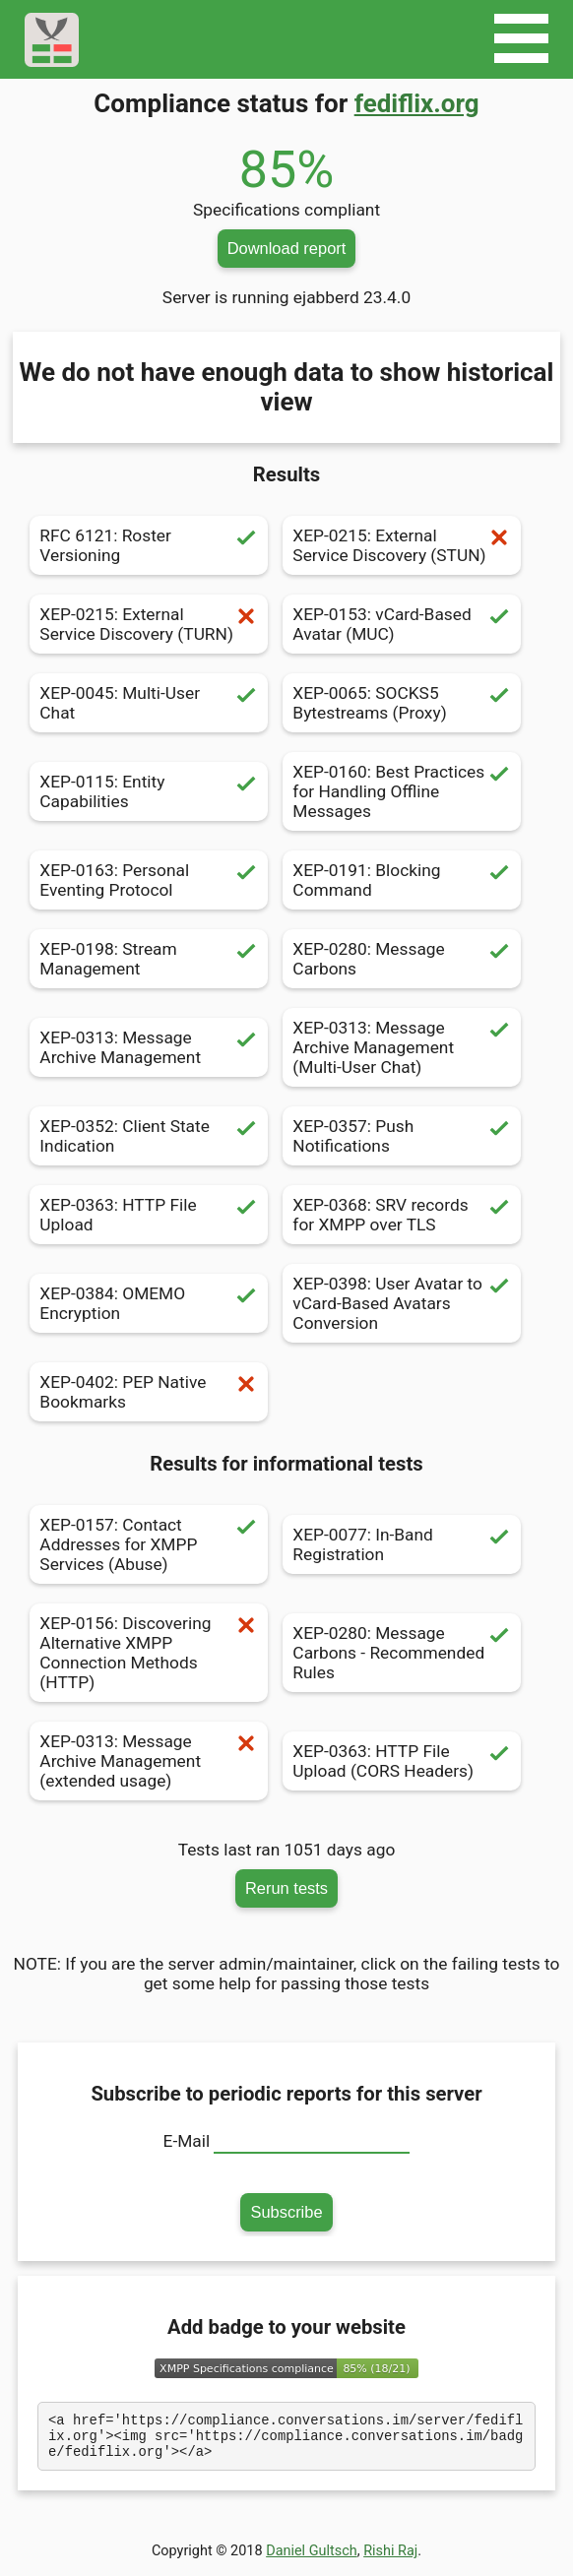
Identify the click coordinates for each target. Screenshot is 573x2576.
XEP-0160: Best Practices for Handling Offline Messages (401, 791)
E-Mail (187, 2141)
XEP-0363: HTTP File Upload (148, 1214)
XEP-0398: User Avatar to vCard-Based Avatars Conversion (401, 1303)
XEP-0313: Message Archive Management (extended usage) (148, 1761)
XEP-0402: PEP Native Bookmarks (148, 1392)
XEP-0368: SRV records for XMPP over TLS (401, 1214)
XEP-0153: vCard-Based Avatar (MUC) (401, 624)
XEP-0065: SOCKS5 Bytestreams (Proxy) (401, 703)
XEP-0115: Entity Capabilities (148, 791)
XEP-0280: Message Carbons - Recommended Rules (401, 1652)
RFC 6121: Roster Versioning (148, 545)
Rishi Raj (390, 2559)
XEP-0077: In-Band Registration (401, 1544)
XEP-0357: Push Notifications (401, 1136)
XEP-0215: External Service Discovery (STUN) (401, 545)
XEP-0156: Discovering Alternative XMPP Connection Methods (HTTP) (148, 1652)
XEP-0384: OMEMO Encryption (148, 1303)
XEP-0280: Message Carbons (401, 958)
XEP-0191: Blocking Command (401, 880)
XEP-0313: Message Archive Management (148, 1047)
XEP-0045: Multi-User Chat (148, 703)
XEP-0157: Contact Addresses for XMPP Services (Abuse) (148, 1544)
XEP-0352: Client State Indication (148, 1136)
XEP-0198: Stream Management (148, 958)
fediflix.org (416, 103)
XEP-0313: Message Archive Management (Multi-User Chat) (401, 1047)
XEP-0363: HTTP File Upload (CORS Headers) (401, 1761)
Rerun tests (286, 1888)
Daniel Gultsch (311, 2559)
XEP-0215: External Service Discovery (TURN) (148, 624)
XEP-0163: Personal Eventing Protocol (148, 880)
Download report (287, 248)
